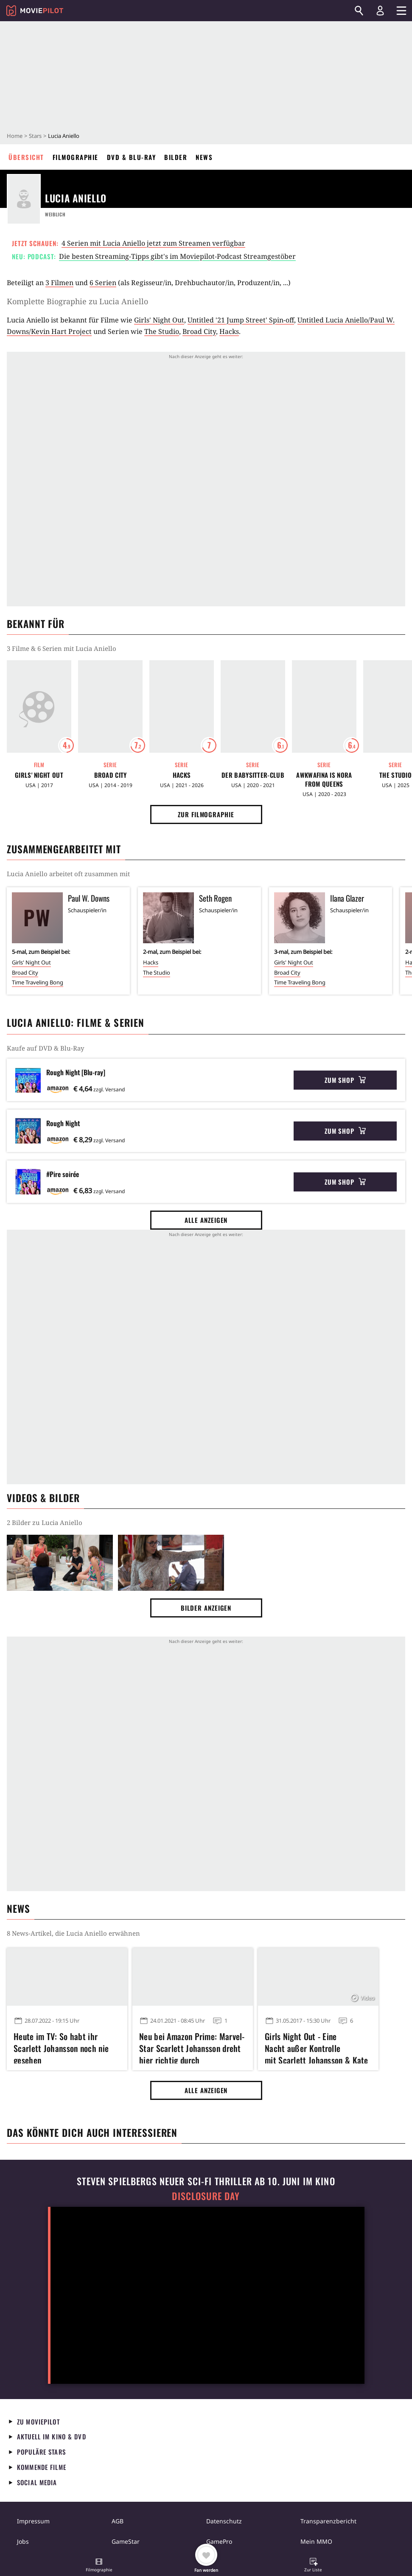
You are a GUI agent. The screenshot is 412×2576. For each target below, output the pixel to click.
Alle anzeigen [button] (206, 1220)
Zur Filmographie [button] (206, 814)
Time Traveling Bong (37, 982)
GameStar (126, 2541)
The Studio (161, 331)
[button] (99, 2566)
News (204, 157)
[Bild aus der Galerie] (60, 1562)
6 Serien (103, 282)
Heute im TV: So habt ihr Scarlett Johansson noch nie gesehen (61, 2046)
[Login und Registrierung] (380, 10)
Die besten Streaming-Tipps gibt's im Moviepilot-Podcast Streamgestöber (177, 256)
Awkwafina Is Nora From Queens (324, 779)
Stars (35, 136)
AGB (117, 2521)
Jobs (23, 2541)
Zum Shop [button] (345, 1080)
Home (14, 136)
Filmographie (75, 157)
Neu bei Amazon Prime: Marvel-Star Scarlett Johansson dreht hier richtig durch (192, 2046)
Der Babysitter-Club (252, 775)
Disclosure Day (206, 2196)
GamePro (219, 2541)
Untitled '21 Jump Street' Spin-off (241, 320)
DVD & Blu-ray (131, 157)
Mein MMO (316, 2541)
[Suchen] (359, 10)
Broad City (199, 331)
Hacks (229, 331)
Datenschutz (224, 2521)
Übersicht (26, 157)
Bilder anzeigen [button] (206, 1607)
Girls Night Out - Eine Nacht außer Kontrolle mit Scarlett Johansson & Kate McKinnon (316, 2046)
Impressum (33, 2521)
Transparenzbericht (328, 2521)
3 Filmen (59, 282)
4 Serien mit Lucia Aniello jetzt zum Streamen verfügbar (153, 243)
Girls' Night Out (159, 320)
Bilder (175, 157)
